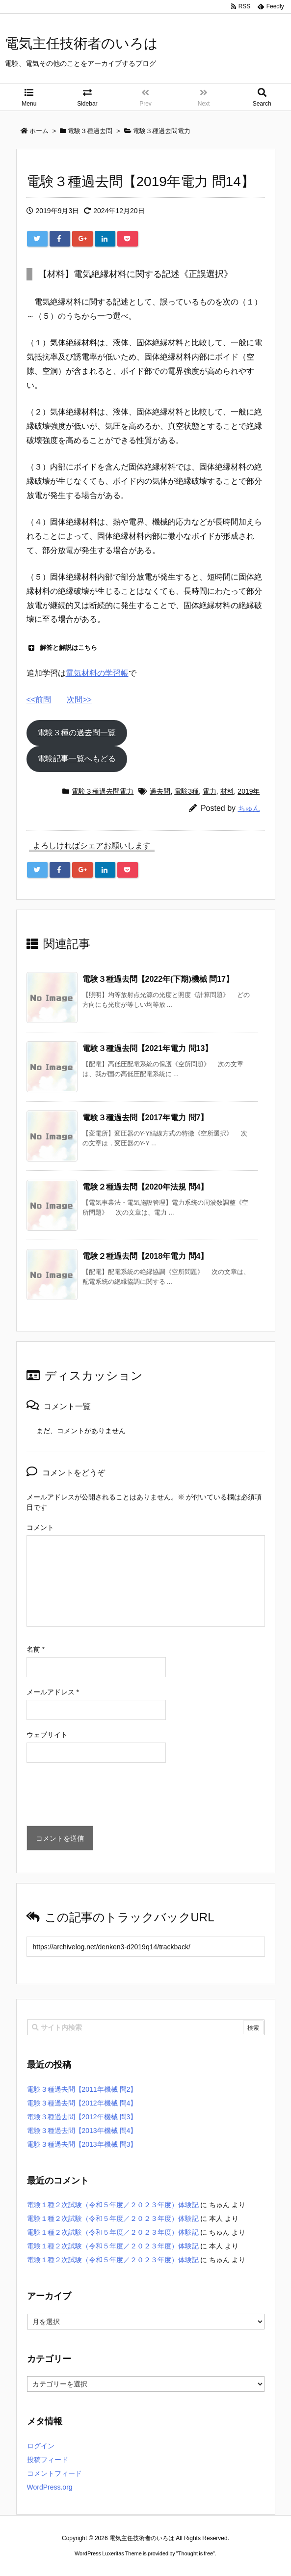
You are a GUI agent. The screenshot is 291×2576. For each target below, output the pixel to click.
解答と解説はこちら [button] (61, 648)
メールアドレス (52, 1692)
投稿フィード (47, 2460)
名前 (35, 1649)
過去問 (160, 791)
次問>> (79, 699)
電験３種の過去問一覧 (76, 732)
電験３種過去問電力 (102, 791)
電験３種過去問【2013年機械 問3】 (82, 2144)
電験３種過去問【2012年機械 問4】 (82, 2103)
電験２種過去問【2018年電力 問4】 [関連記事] (145, 1256)
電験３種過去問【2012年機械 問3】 (82, 2117)
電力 (209, 791)
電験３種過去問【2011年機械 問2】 (82, 2089)
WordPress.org (50, 2487)
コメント (40, 1527)
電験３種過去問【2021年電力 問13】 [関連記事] (147, 1048)
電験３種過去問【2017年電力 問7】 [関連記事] (145, 1117)
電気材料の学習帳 (97, 673)
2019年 (249, 791)
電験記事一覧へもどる (76, 758)
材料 (227, 791)
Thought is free (195, 2553)
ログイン (40, 2446)
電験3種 (186, 791)
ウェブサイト (47, 1735)
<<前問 (39, 699)
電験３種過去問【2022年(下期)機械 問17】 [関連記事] (158, 979)
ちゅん (249, 808)
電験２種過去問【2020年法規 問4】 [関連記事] (145, 1187)
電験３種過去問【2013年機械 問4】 (82, 2130)
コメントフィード (54, 2473)
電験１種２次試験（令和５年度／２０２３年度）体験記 (113, 2205)
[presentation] (101, 1796)
